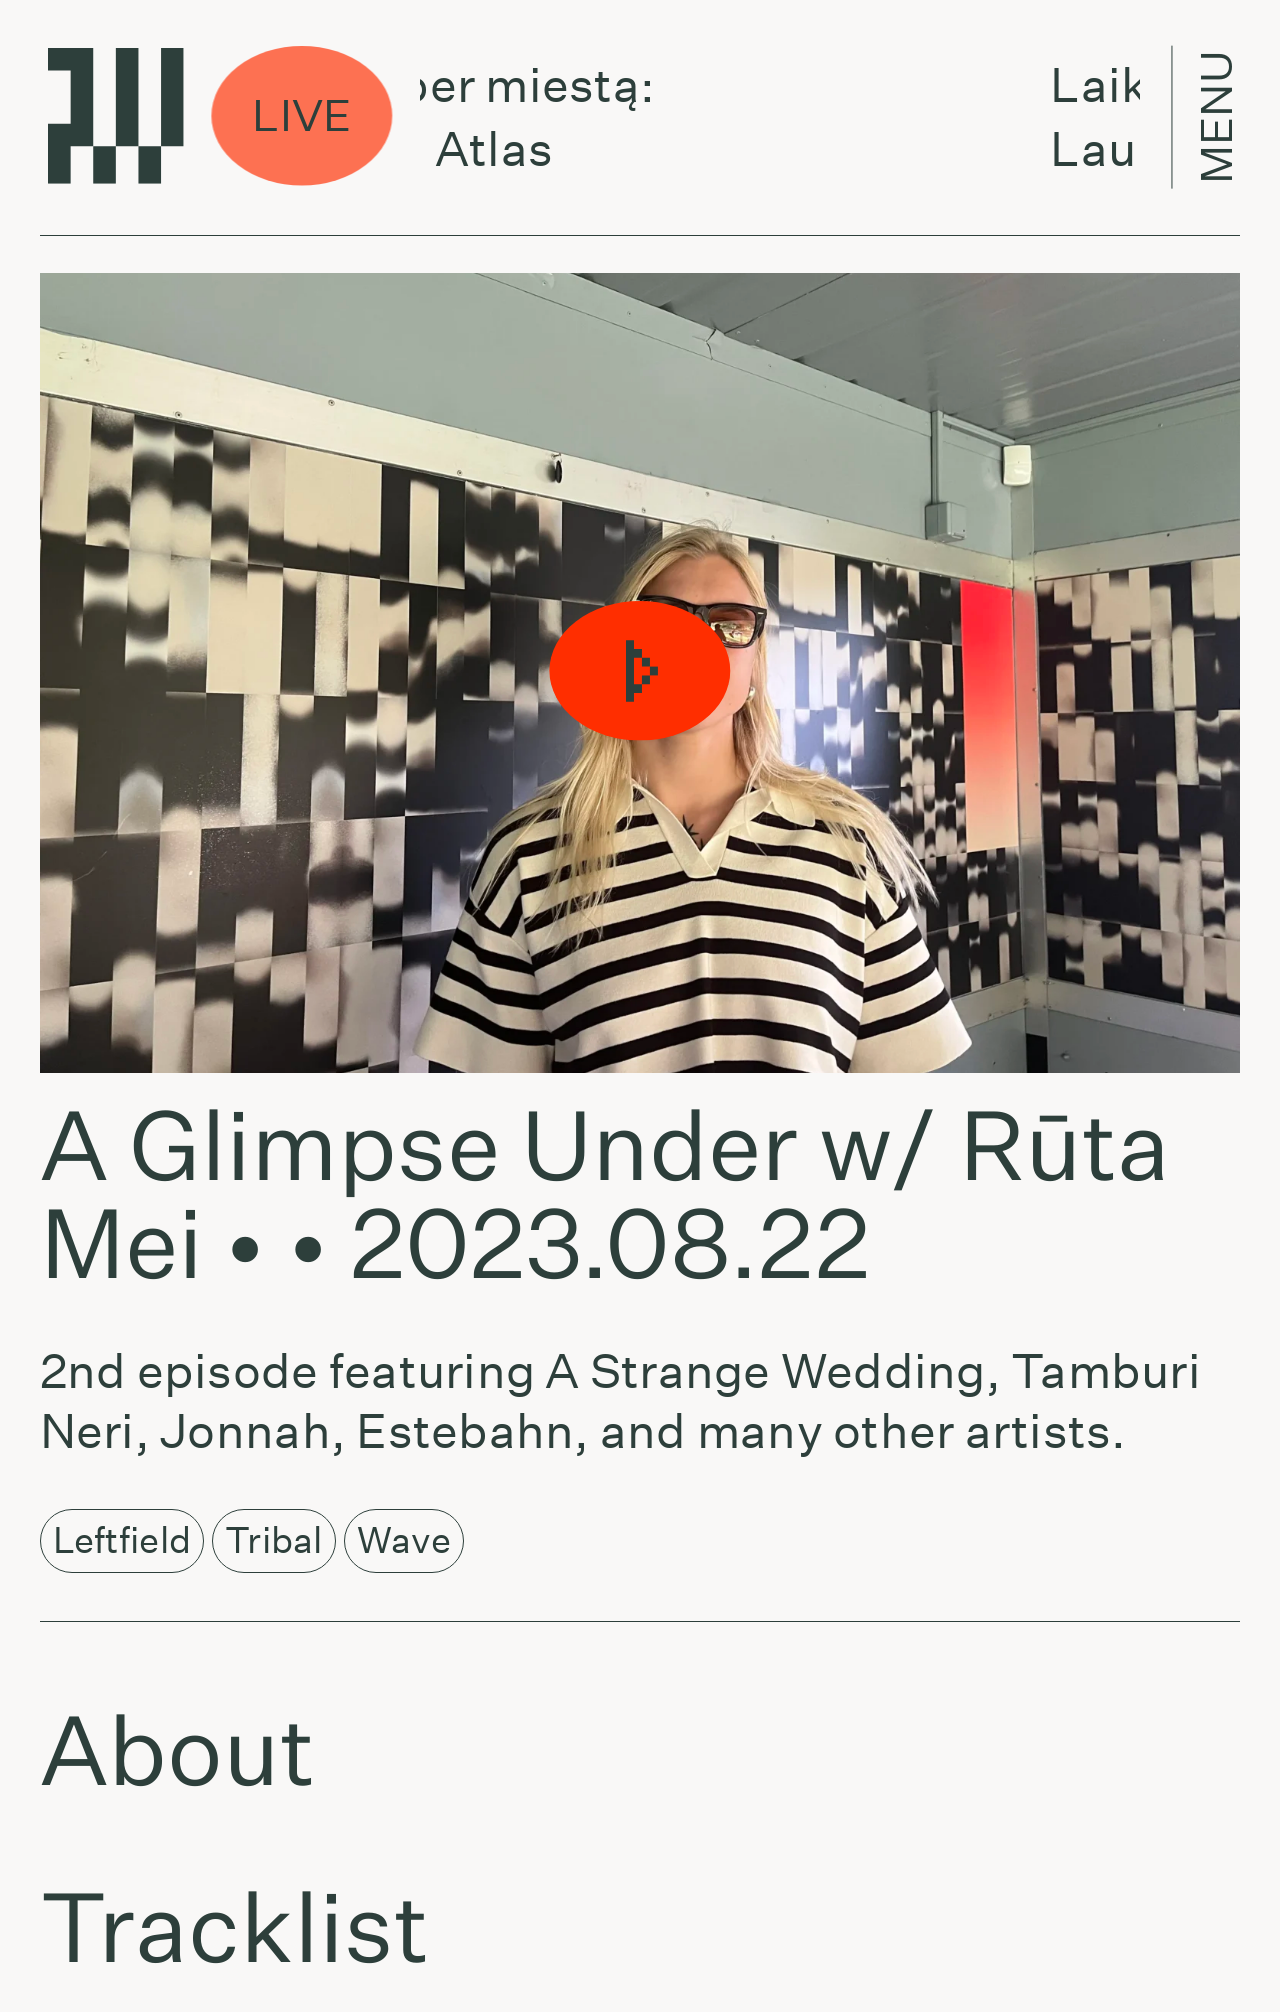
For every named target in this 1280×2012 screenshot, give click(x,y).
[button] (640, 673)
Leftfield (122, 1540)
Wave (404, 1540)
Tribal (274, 1540)
